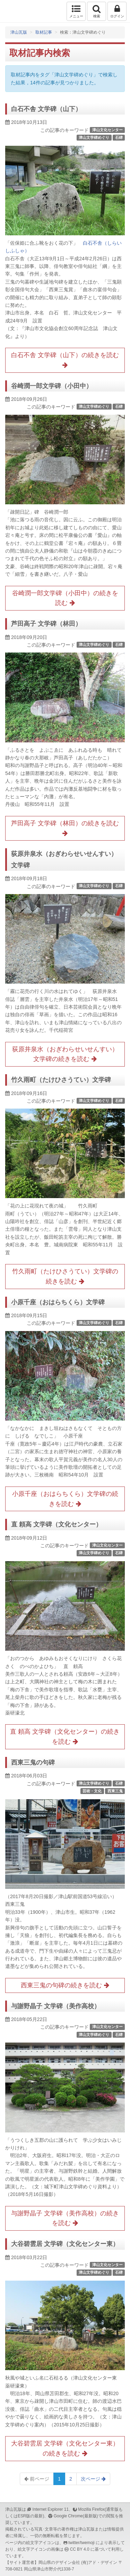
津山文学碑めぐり (94, 137)
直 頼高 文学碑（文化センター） (56, 1524)
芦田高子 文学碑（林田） (46, 623)
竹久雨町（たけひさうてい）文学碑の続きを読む (65, 1276)
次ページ (93, 2479)
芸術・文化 (92, 1791)
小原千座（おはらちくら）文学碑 (58, 1302)
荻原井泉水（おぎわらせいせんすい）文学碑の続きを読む (65, 1054)
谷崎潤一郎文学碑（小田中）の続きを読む (65, 598)
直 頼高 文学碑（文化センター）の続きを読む (65, 1736)
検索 (96, 11)
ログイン (117, 11)
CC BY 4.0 (79, 2549)
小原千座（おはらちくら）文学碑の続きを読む (65, 1498)
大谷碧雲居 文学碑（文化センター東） (65, 2243)
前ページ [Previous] (36, 2479)
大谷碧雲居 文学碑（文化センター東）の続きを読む (65, 2448)
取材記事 (43, 32)
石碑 (119, 137)
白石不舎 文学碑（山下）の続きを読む (65, 360)
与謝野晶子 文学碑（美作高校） (55, 2006)
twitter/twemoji (81, 2542)
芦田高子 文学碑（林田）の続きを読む (65, 828)
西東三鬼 (115, 1791)
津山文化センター (107, 130)
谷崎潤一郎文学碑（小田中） (51, 385)
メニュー (76, 11)
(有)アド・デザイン (99, 2562)
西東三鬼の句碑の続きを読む (65, 1985)
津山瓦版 (19, 11)
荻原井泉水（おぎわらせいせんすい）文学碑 (64, 859)
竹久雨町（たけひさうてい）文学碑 (61, 1079)
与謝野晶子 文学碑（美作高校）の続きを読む (65, 2218)
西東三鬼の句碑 (33, 1762)
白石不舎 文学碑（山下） (46, 109)
